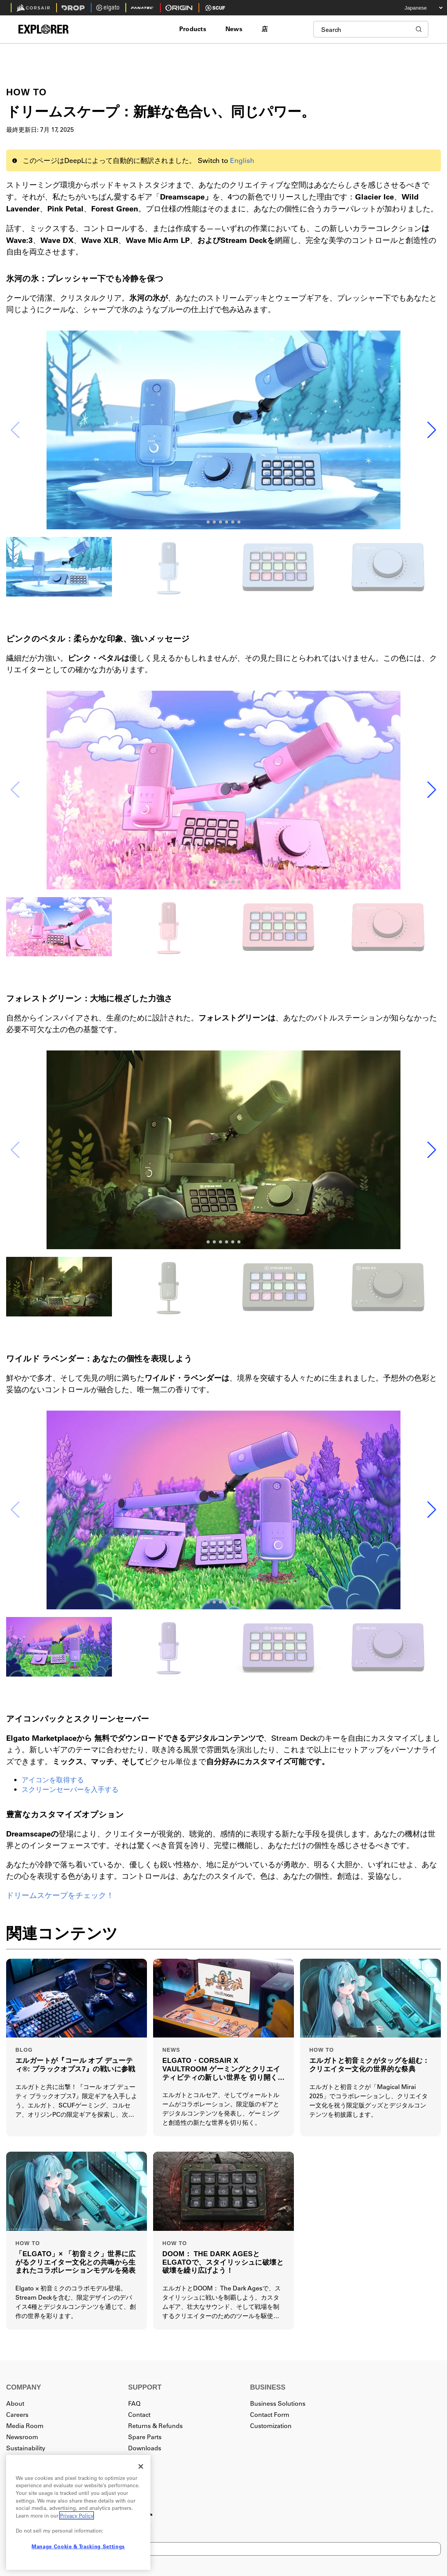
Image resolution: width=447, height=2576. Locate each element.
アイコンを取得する (53, 1779)
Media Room (24, 2425)
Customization (271, 2425)
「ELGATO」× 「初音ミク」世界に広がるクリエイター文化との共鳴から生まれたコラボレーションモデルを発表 (75, 2262)
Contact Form (269, 2414)
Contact (139, 2414)
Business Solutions (277, 2403)
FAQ (134, 2403)
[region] (78, 2512)
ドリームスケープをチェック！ (60, 1895)
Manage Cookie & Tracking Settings (78, 2546)
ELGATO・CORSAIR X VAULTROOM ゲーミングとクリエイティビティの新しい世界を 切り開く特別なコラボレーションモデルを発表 (222, 2069)
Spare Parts (145, 2437)
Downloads (144, 2448)
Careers (17, 2414)
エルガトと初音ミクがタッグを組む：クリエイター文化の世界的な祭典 (369, 2065)
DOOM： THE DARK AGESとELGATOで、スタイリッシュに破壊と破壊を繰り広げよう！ (223, 2262)
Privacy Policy (76, 2515)
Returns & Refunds (155, 2425)
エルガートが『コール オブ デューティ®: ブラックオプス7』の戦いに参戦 (75, 2065)
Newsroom (22, 2437)
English (242, 160)
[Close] (140, 2466)
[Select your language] (418, 7)
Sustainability (25, 2448)
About (15, 2403)
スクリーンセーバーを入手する (70, 1789)
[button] (432, 430)
